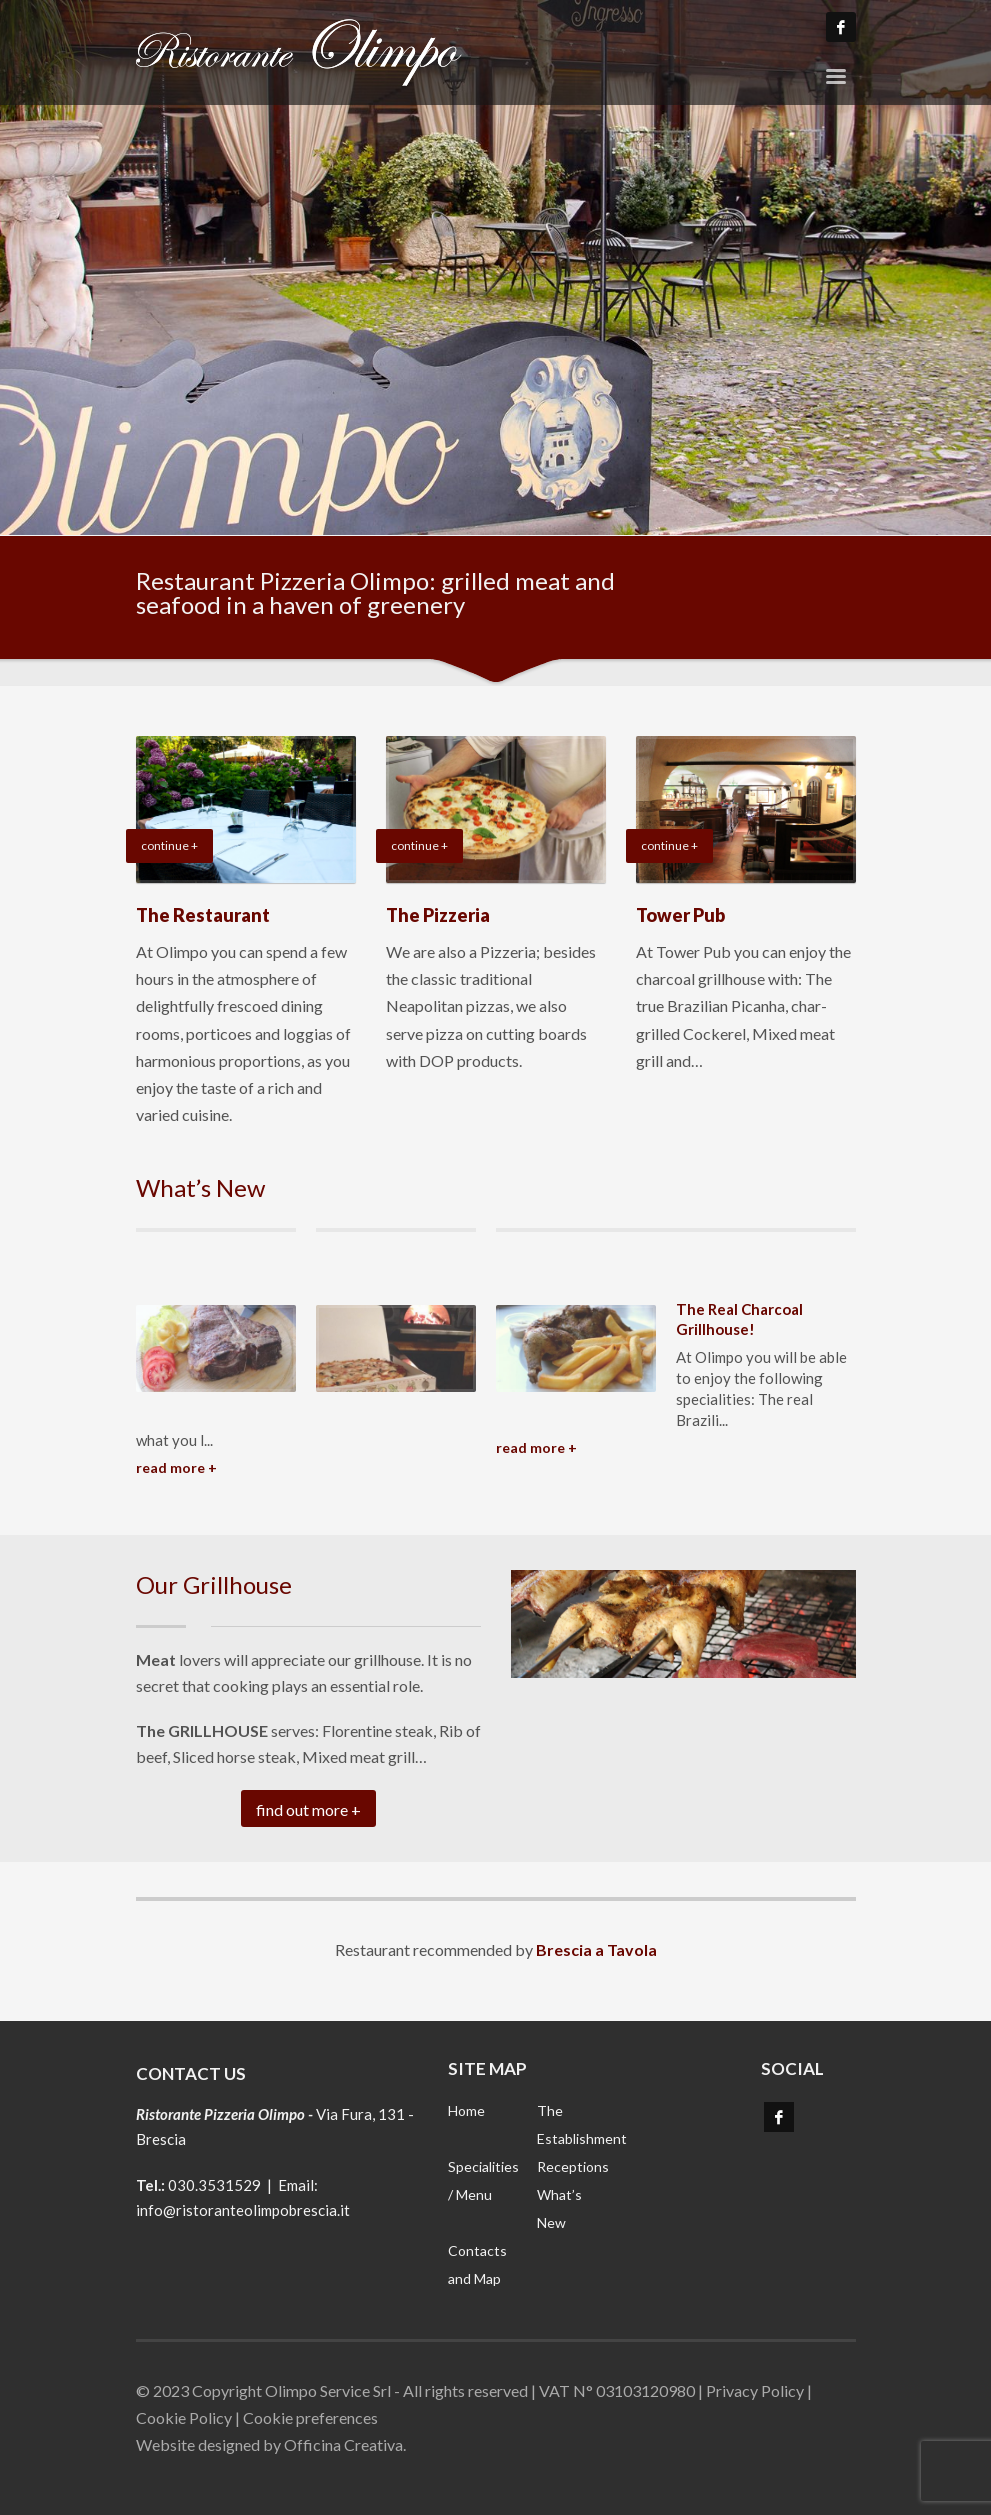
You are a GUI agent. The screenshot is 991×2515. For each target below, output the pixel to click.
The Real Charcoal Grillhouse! (739, 1319)
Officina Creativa (343, 2444)
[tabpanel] (495, 267)
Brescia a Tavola (596, 1949)
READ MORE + (176, 1467)
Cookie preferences (310, 2417)
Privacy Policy (755, 2390)
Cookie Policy (184, 2417)
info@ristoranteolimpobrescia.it (243, 2210)
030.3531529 (214, 2185)
